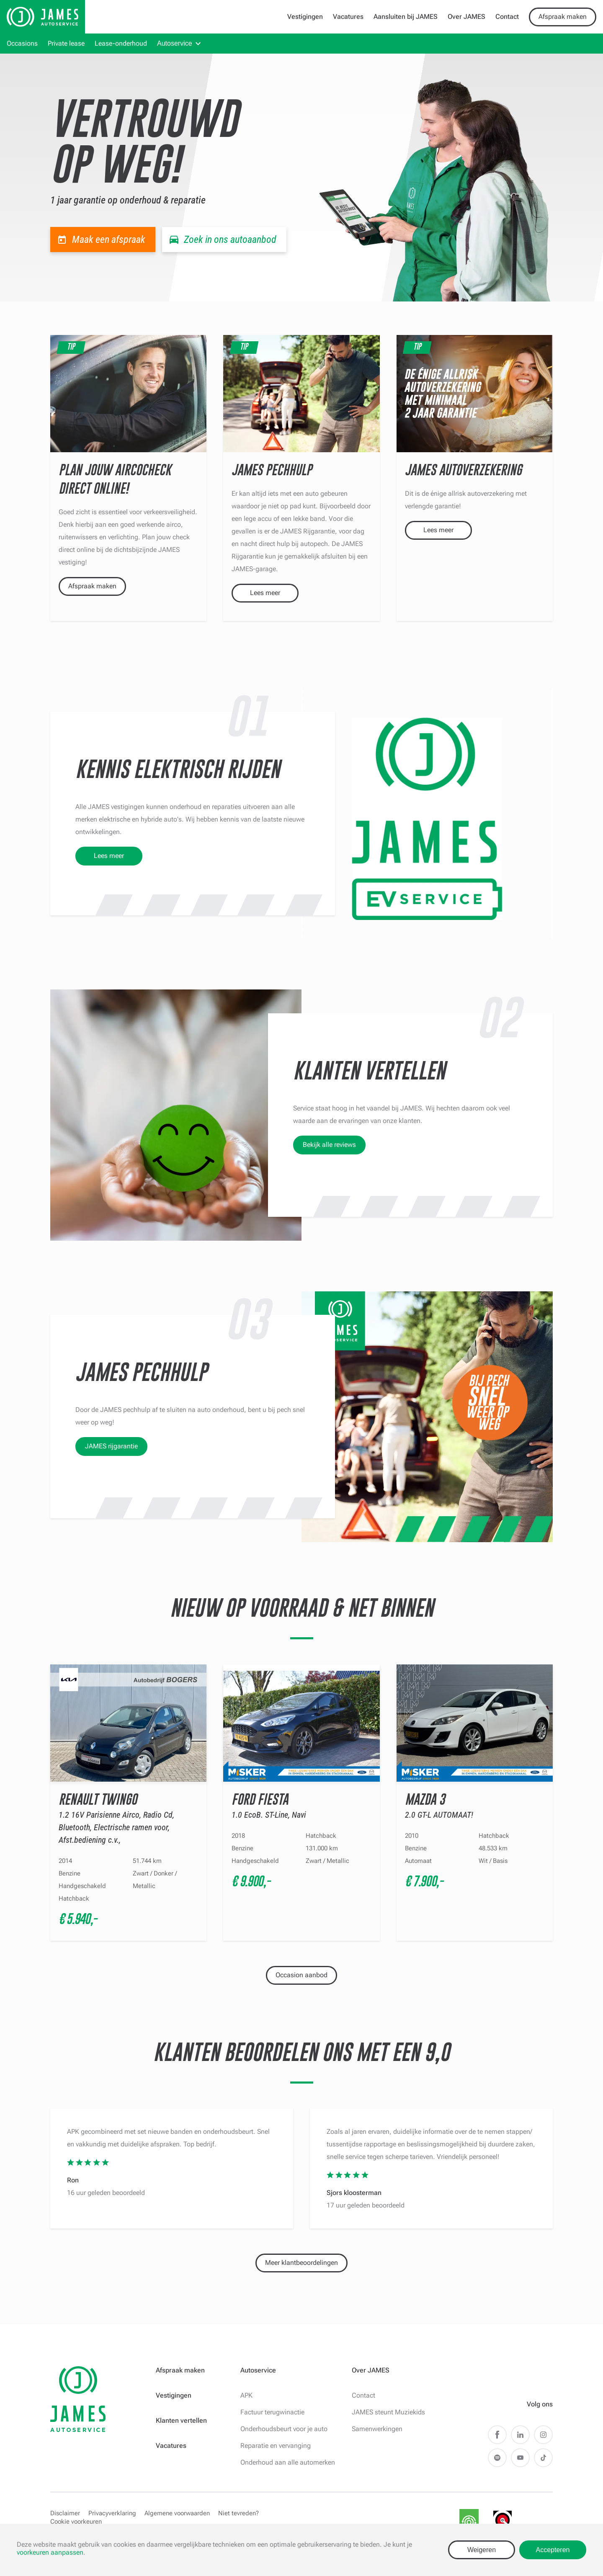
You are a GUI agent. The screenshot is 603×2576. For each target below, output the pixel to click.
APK (246, 2395)
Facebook (497, 2434)
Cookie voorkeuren (76, 2521)
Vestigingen (305, 17)
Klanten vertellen (181, 2420)
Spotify (497, 2457)
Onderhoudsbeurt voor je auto (283, 2429)
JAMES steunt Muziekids (388, 2412)
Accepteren (553, 2549)
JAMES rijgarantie (111, 1446)
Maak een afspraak (108, 239)
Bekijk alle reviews (329, 1145)
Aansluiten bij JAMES (406, 17)
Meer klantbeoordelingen (301, 2263)
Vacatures (348, 17)
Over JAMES (466, 17)
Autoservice (174, 43)
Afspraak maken (563, 17)
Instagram (543, 2434)
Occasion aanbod (301, 1975)
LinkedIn (520, 2434)
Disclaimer (65, 2513)
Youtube (520, 2457)
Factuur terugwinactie (272, 2412)
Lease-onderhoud (121, 43)
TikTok (543, 2457)
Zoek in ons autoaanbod (230, 239)
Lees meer (265, 593)
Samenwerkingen (377, 2429)
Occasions (22, 43)
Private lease (66, 43)
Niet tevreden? (238, 2513)
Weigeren (481, 2549)
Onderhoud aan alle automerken (287, 2462)
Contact (507, 17)
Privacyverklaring (112, 2513)
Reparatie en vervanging (275, 2446)
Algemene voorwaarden (177, 2513)
